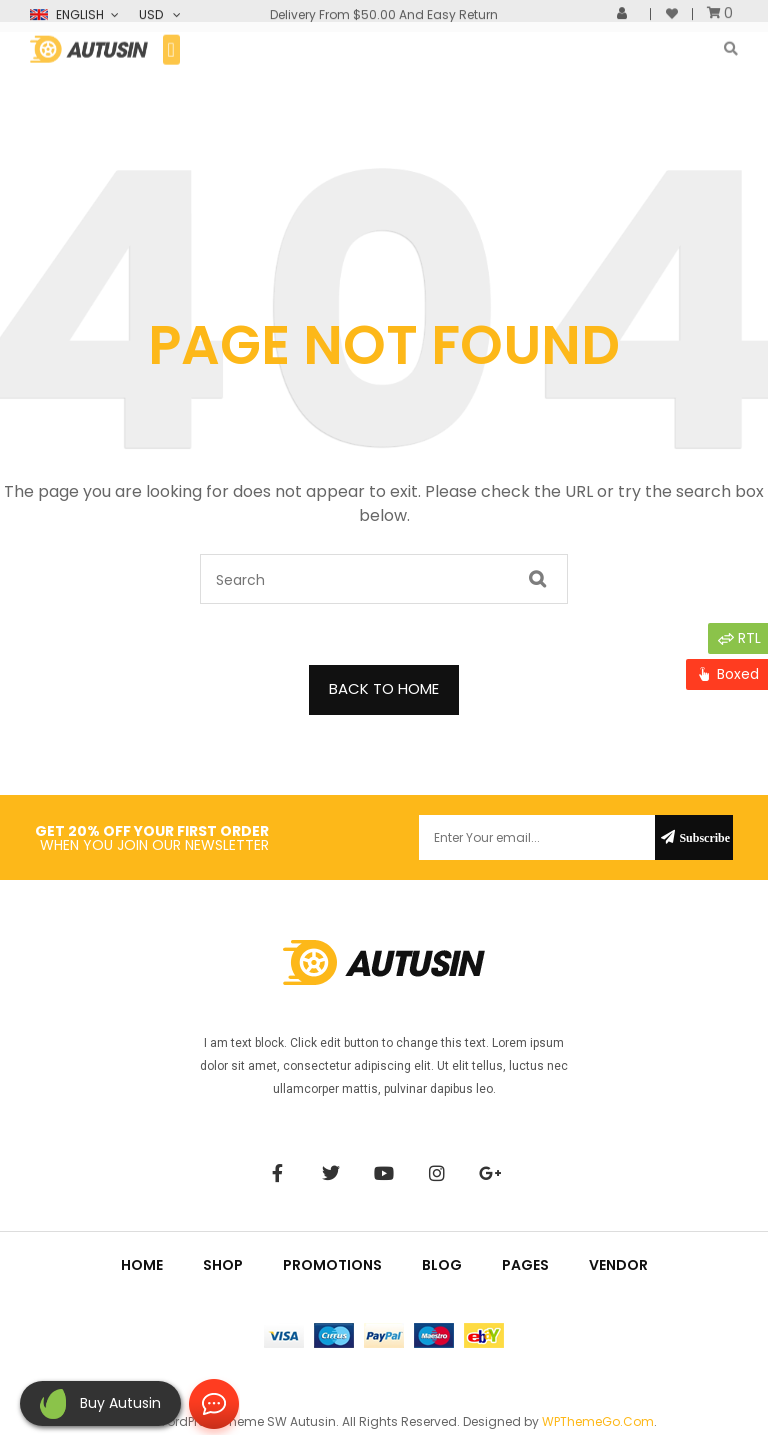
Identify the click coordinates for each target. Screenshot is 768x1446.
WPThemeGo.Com (598, 1421)
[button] (171, 40)
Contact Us (210, 1405)
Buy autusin (120, 1403)
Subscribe (704, 837)
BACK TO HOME (384, 688)
